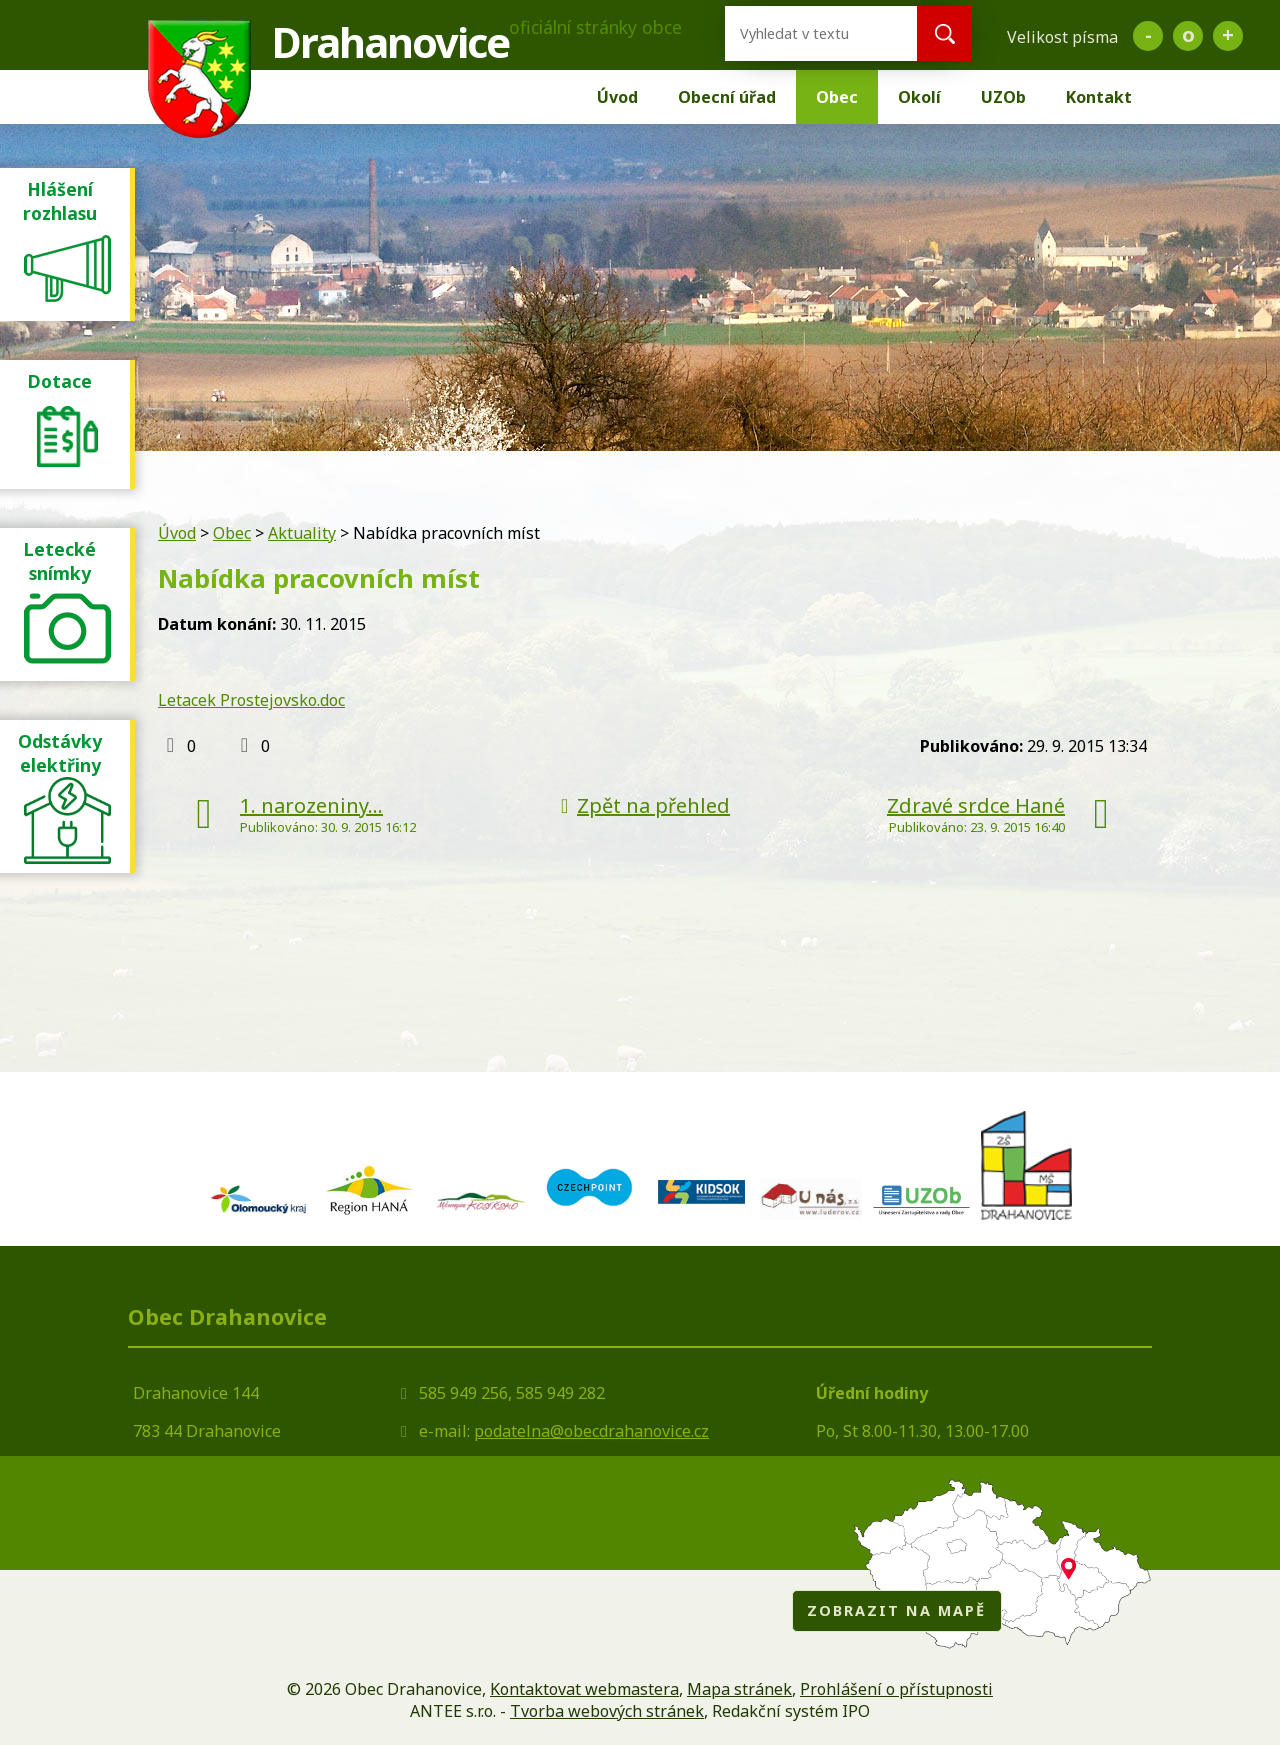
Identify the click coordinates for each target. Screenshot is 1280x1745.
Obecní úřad (727, 97)
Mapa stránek (739, 1689)
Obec (837, 97)
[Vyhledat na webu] (805, 33)
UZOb (1003, 97)
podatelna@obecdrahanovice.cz (591, 1431)
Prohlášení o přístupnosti (896, 1689)
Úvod (617, 97)
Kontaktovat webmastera (584, 1689)
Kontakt (1099, 97)
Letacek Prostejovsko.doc (251, 700)
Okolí (919, 97)
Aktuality (302, 533)
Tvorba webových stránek (607, 1711)
